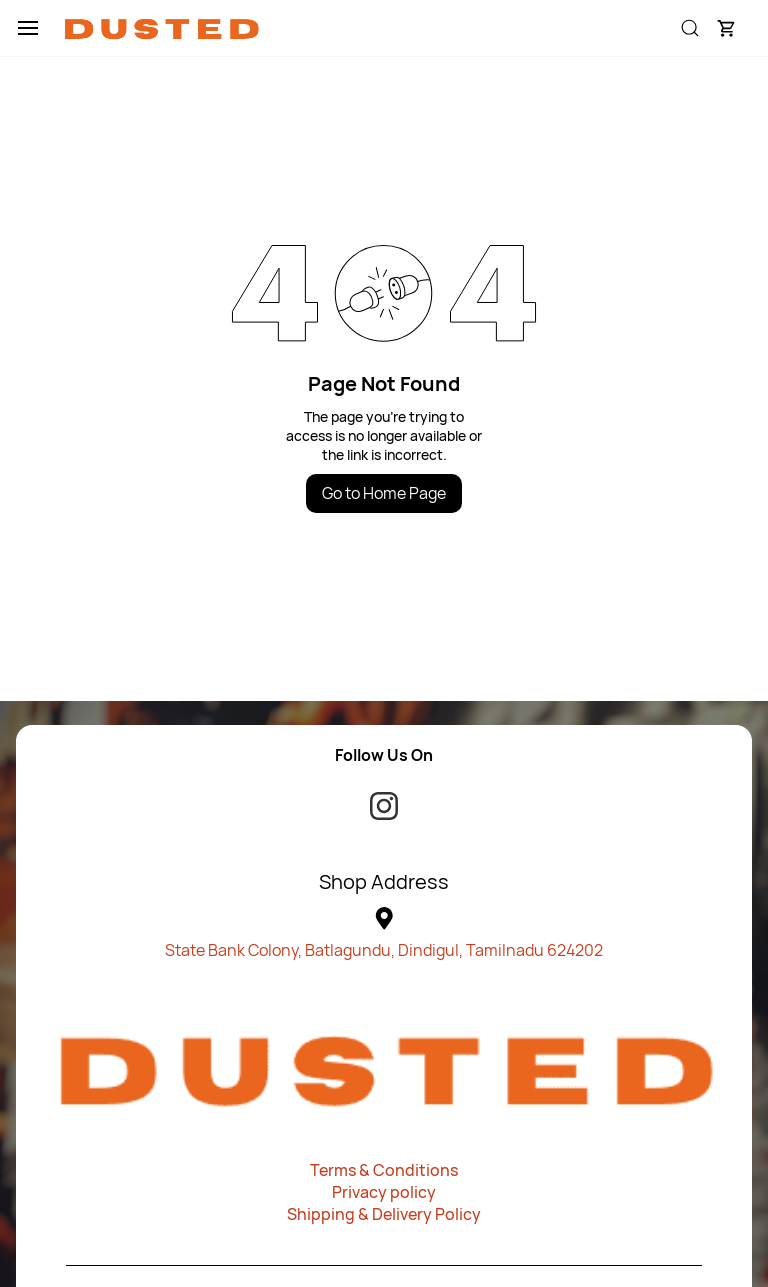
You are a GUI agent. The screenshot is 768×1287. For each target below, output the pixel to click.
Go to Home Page (384, 493)
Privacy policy (384, 1192)
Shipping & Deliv (347, 1214)
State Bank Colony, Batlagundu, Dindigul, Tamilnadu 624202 (384, 950)
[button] (726, 28)
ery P (426, 1214)
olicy (463, 1214)
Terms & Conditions (384, 1170)
